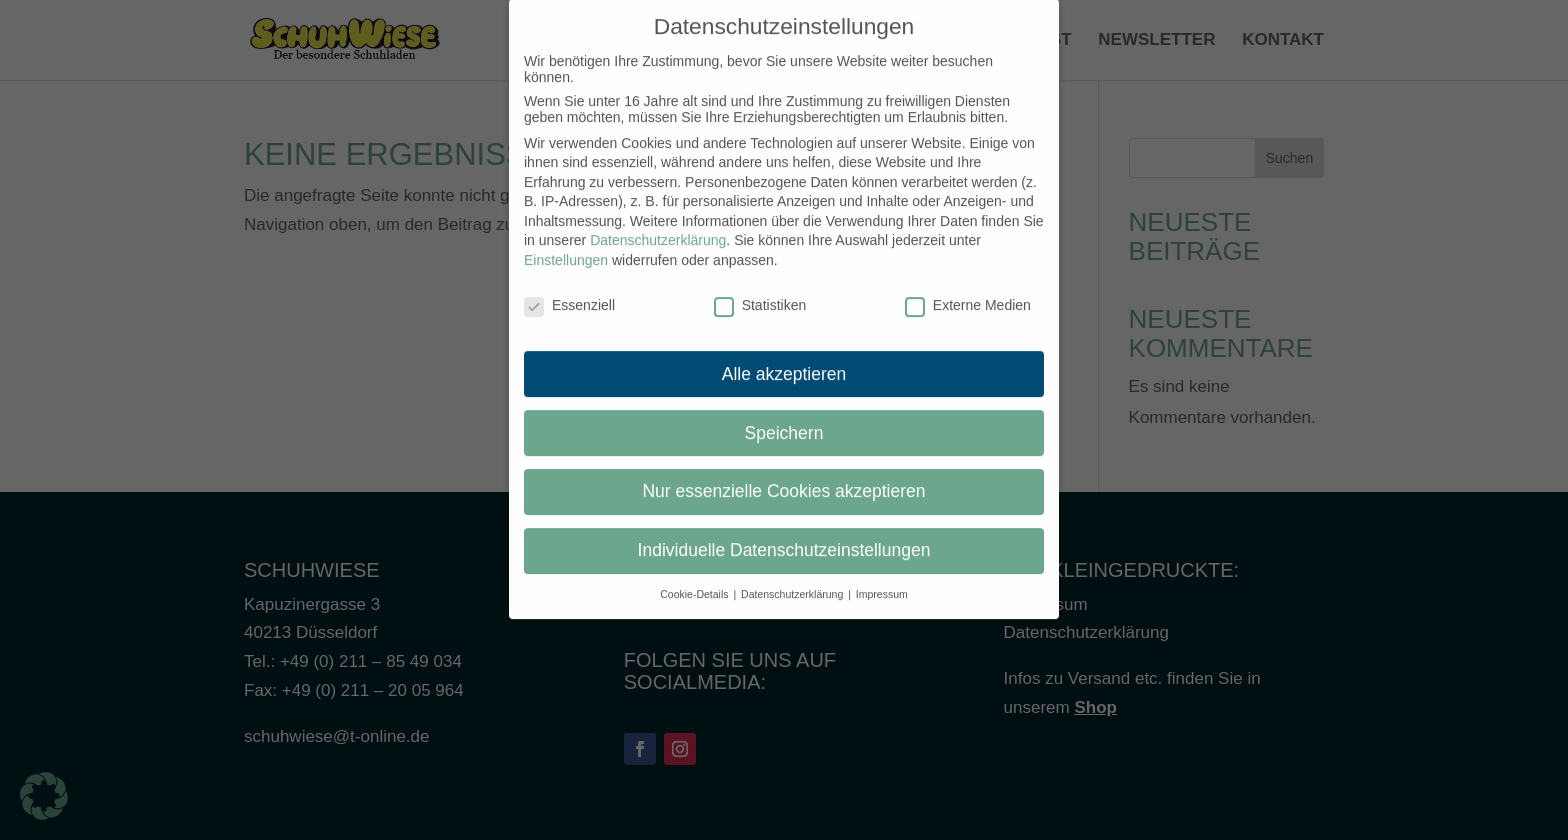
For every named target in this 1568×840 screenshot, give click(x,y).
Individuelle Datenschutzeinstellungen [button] (784, 536)
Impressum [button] (882, 580)
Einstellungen (566, 246)
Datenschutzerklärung (658, 226)
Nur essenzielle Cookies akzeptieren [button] (783, 477)
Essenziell (569, 291)
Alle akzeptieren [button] (784, 359)
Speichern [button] (784, 418)
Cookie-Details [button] (695, 580)
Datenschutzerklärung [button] (793, 580)
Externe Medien (968, 291)
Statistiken (760, 291)
